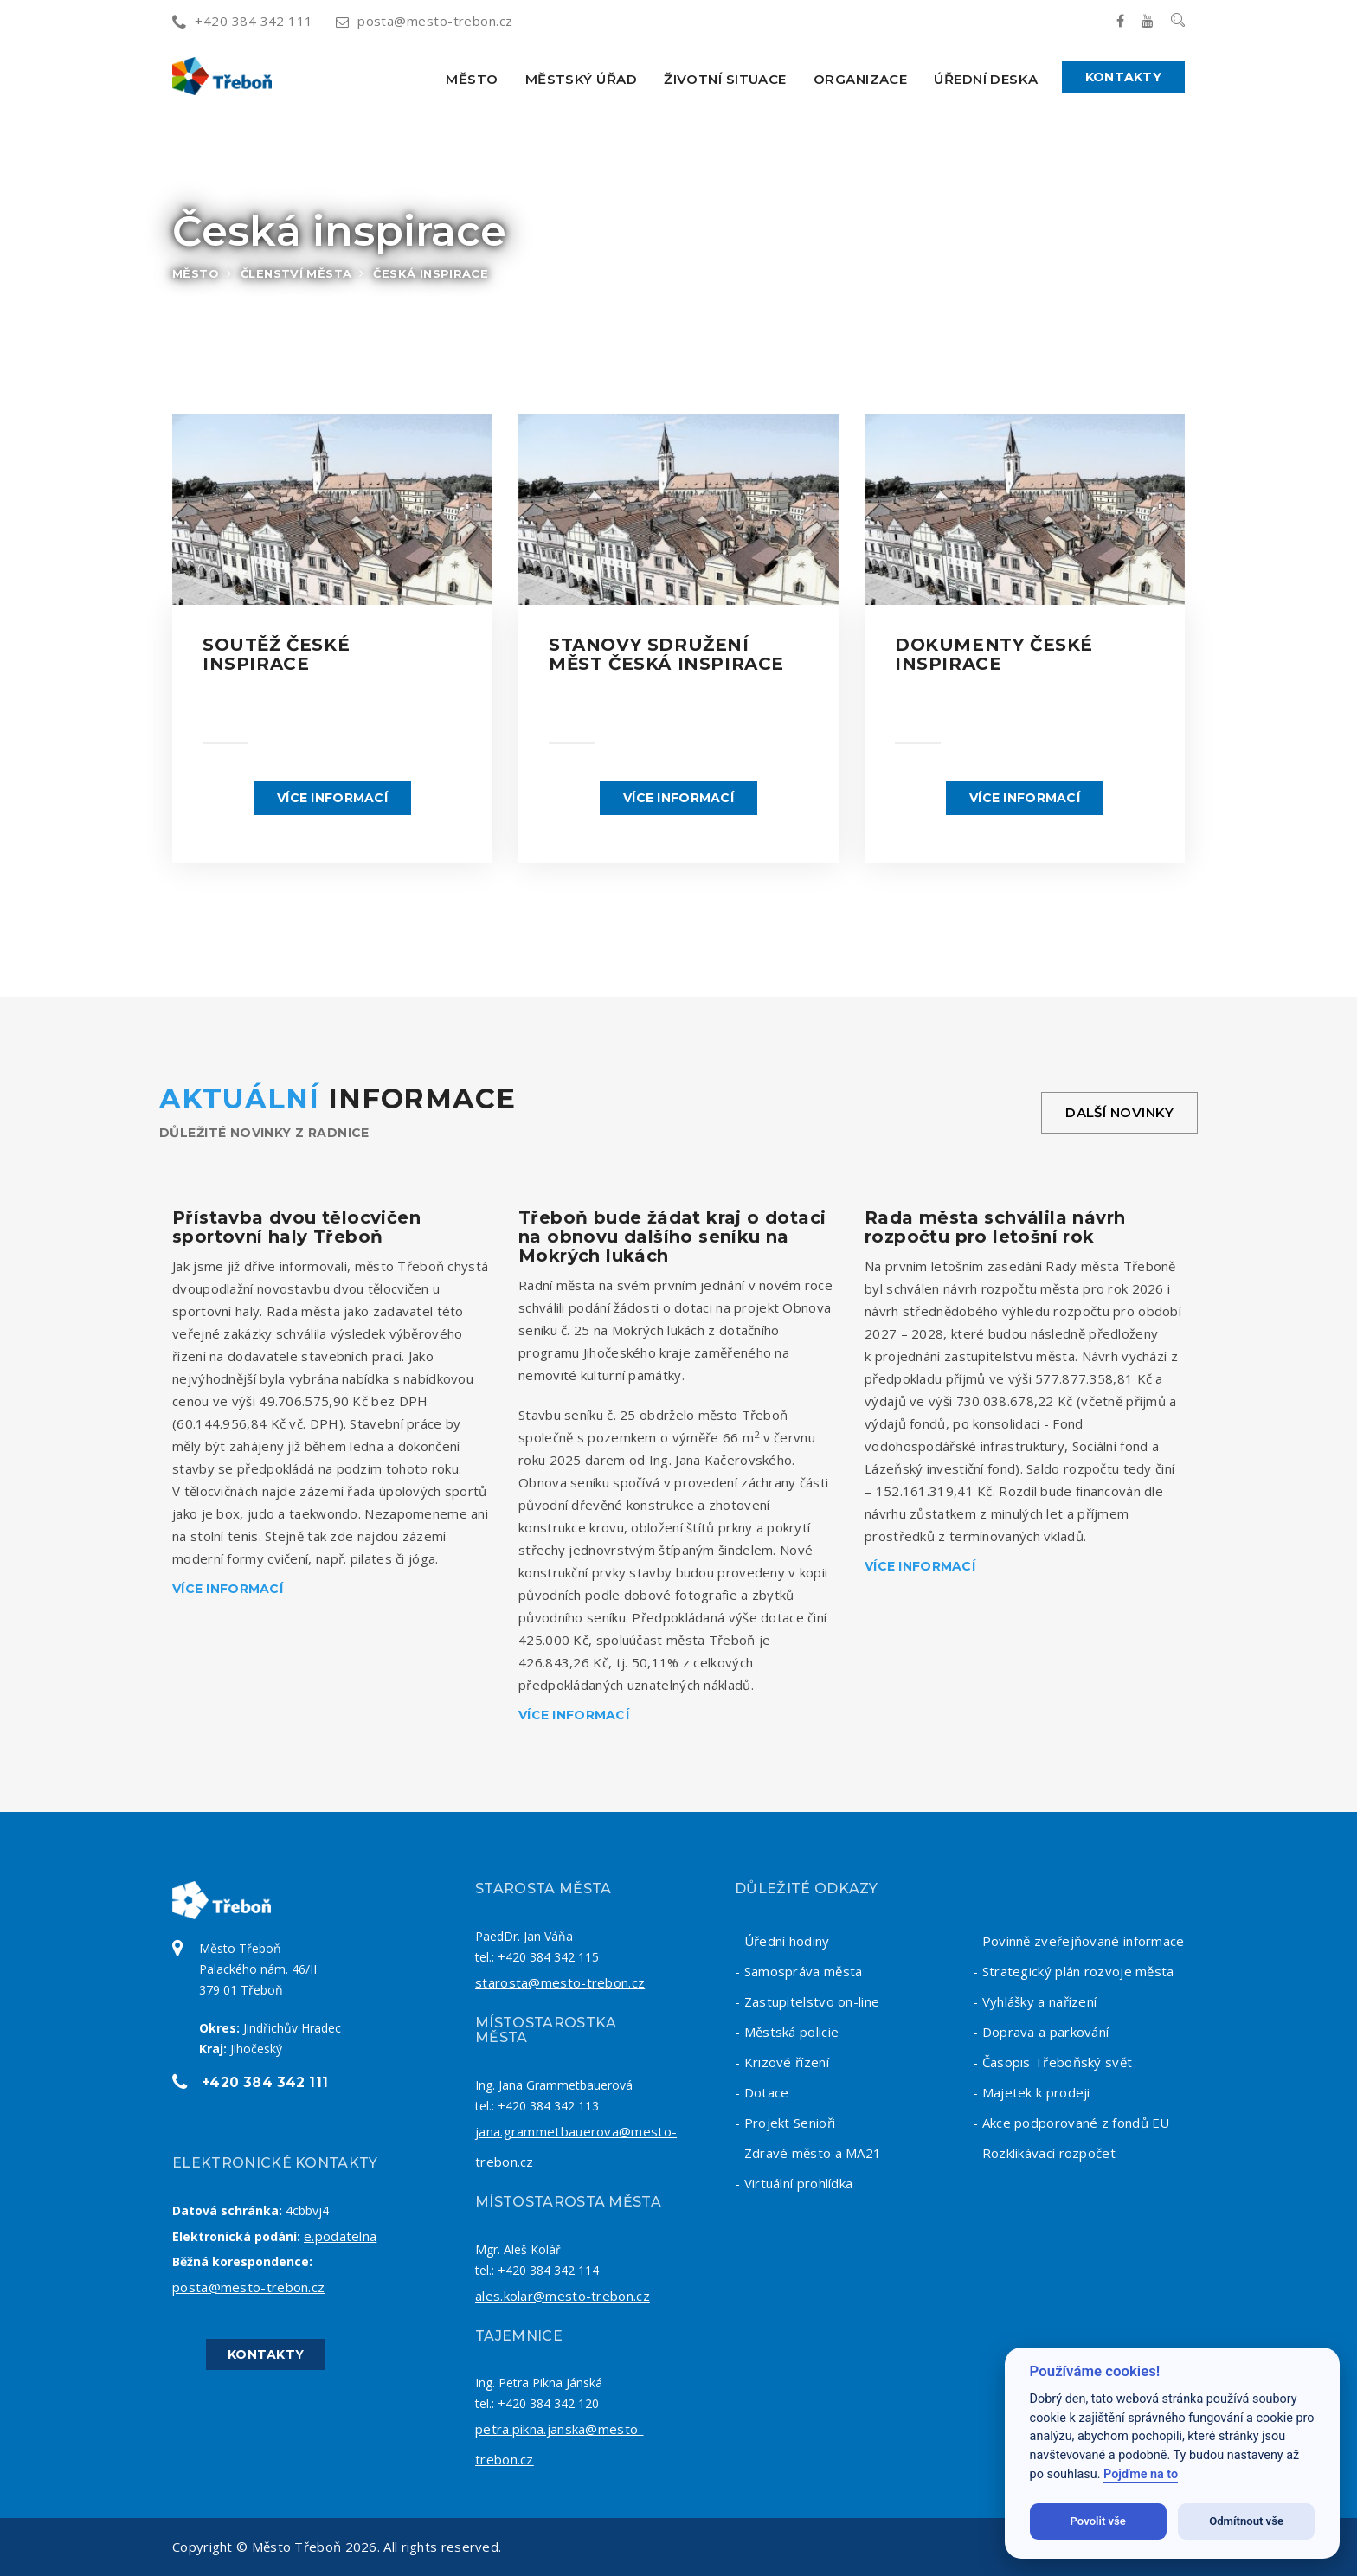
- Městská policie (787, 2031)
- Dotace (761, 2092)
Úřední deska (986, 79)
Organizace (861, 79)
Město (472, 79)
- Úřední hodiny (782, 1941)
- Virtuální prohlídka (793, 2183)
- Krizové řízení (782, 2062)
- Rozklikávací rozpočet (1044, 2153)
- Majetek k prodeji (1031, 2092)
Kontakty (1123, 77)
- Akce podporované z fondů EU (1071, 2122)
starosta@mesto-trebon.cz (560, 1982)
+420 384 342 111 (242, 20)
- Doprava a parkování (1041, 2031)
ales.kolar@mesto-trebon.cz (562, 2295)
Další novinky (1119, 1112)
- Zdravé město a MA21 (808, 2153)
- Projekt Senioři (785, 2122)
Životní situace (725, 79)
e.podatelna (340, 2236)
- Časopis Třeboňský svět (1052, 2062)
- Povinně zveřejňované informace (1079, 1941)
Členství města (296, 273)
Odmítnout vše (1246, 2521)
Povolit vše (1098, 2521)
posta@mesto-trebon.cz (424, 20)
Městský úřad (581, 79)
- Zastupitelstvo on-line (807, 2001)
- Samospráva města (798, 1971)
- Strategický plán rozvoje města (1073, 1971)
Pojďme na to (1140, 2474)
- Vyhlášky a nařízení (1035, 2001)
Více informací (332, 798)
